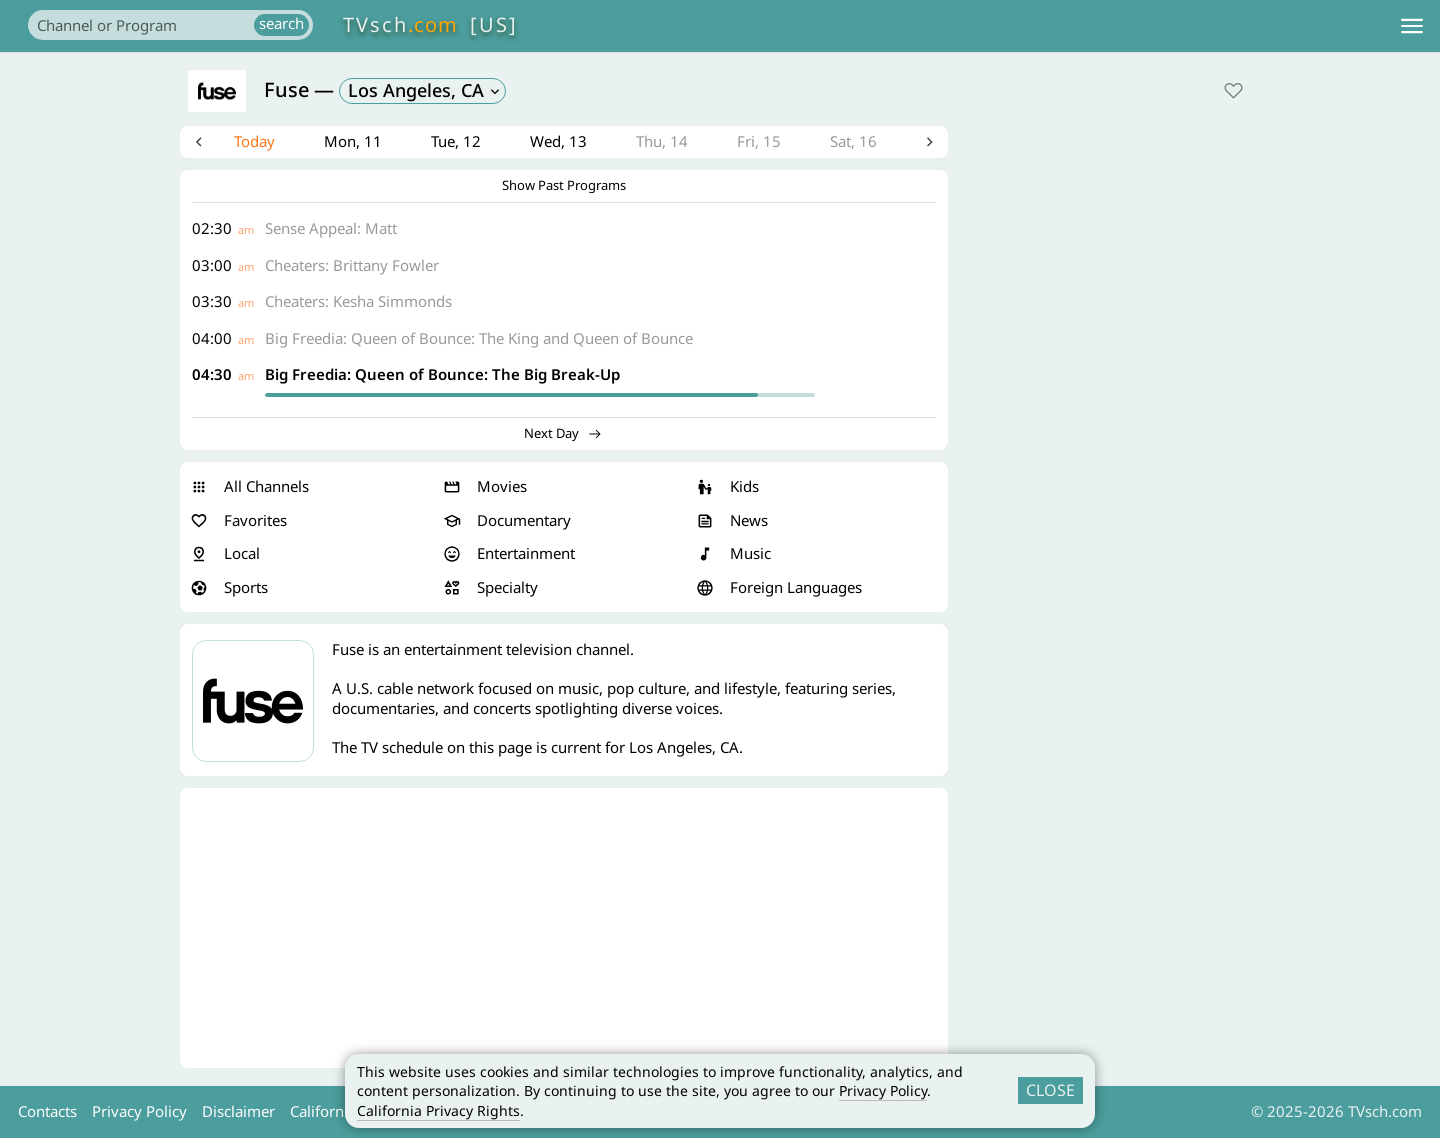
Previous (203, 144)
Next (925, 144)
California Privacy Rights (438, 1110)
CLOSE (1050, 1090)
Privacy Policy (883, 1090)
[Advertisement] (564, 932)
